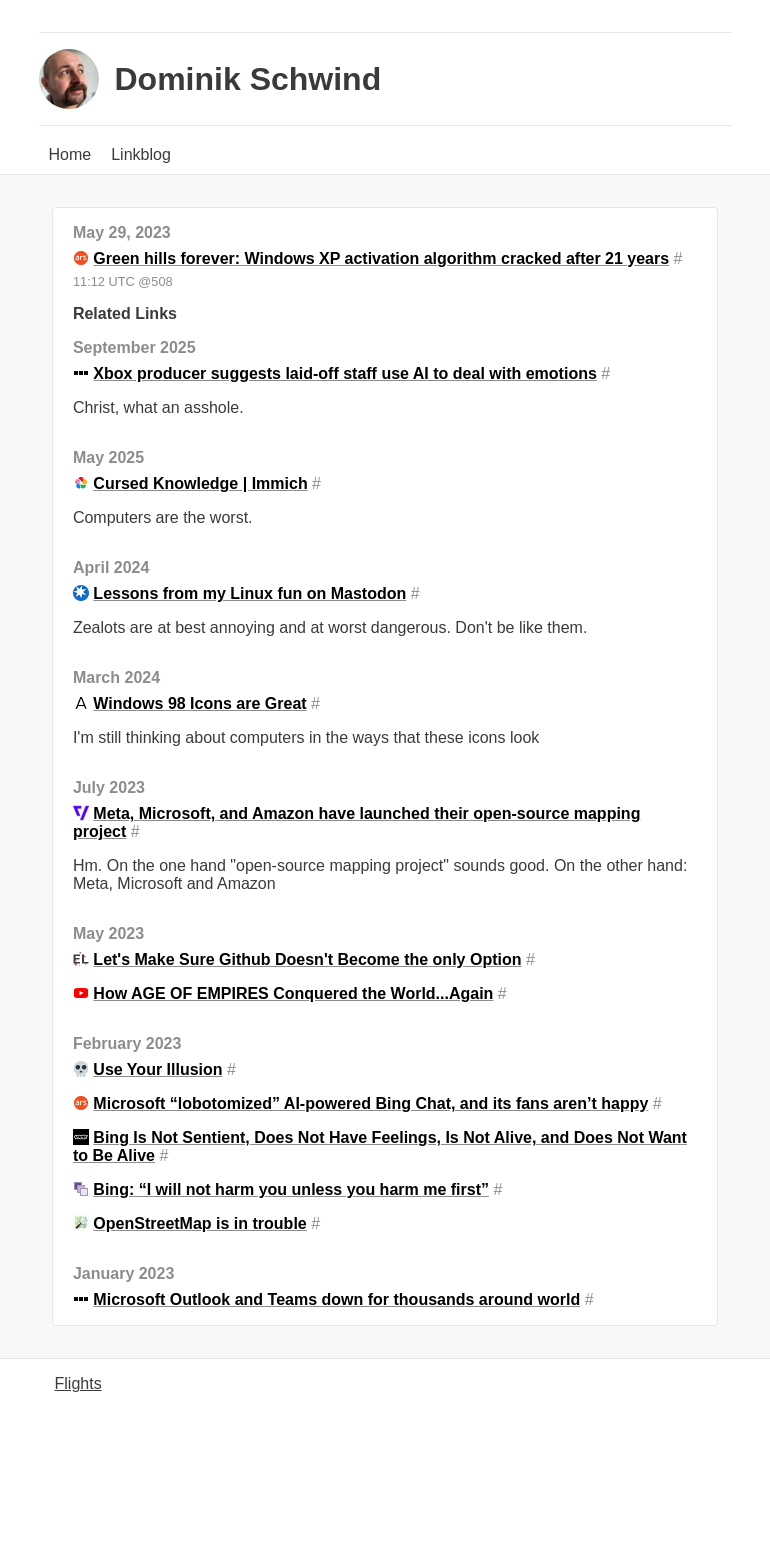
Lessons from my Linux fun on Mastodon (249, 593)
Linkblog (141, 154)
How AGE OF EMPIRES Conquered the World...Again (293, 993)
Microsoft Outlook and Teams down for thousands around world (336, 1299)
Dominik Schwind (248, 79)
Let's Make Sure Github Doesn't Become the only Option (307, 959)
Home (70, 154)
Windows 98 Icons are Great (199, 703)
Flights (78, 1383)
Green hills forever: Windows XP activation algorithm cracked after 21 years (381, 258)
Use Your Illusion (157, 1069)
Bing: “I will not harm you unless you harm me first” (291, 1189)
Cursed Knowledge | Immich (200, 483)
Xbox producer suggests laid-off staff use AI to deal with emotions (344, 373)
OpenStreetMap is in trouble (199, 1223)
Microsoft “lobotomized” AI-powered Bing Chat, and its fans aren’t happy (370, 1103)
